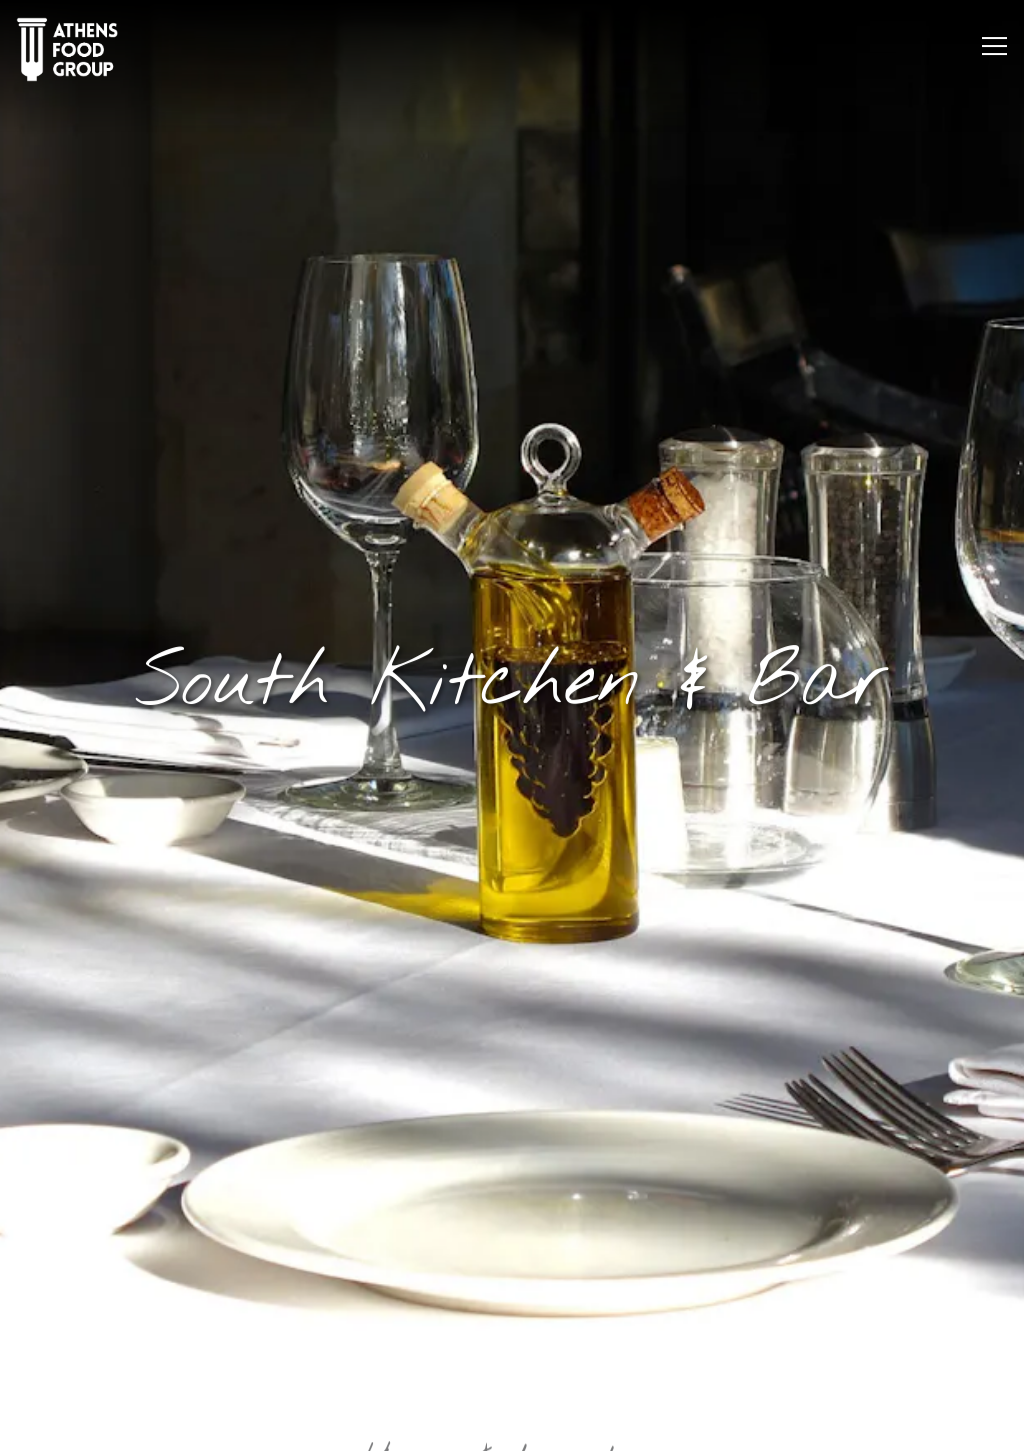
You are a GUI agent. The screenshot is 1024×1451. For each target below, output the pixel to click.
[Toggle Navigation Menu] (994, 46)
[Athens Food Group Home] (67, 48)
